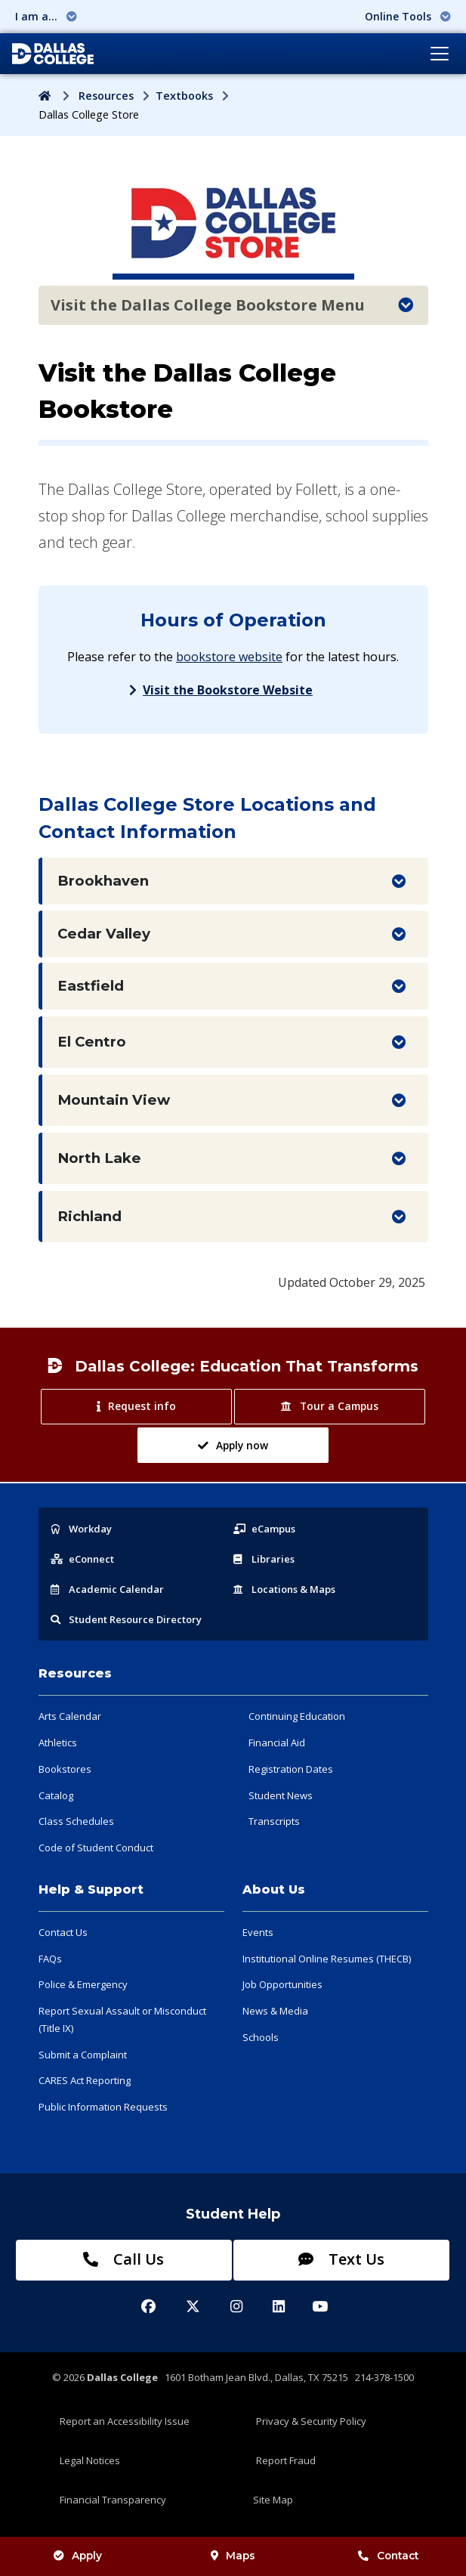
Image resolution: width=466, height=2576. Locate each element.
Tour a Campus (329, 1406)
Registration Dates (290, 1769)
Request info (136, 1406)
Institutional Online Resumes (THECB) (326, 1958)
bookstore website (229, 656)
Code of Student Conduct (96, 1847)
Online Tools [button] (408, 16)
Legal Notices (90, 2460)
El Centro (91, 1041)
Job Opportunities (282, 1984)
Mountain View (113, 1100)
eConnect (82, 1559)
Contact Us (63, 1932)
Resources (106, 95)
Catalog (56, 1795)
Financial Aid (276, 1742)
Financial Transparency (113, 2499)
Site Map (273, 2499)
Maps (233, 2556)
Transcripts (274, 1821)
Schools (260, 2037)
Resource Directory (126, 1619)
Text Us (341, 2259)
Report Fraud (286, 2460)
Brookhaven (103, 880)
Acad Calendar (107, 1589)
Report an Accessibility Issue (125, 2421)
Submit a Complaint (83, 2054)
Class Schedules (76, 1821)
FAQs (50, 1958)
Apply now (233, 1445)
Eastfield (90, 985)
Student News (280, 1795)
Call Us (123, 2259)
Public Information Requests (103, 2107)
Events (257, 1932)
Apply (78, 2556)
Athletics (58, 1742)
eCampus (264, 1528)
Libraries (264, 1559)
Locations (284, 1589)
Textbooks (184, 95)
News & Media (275, 2011)
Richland (89, 1216)
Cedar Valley (103, 933)
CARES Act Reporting (85, 2080)
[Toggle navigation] (439, 53)
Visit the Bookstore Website (228, 690)
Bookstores (65, 1769)
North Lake (99, 1158)
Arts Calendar (70, 1716)
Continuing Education (296, 1716)
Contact (388, 2556)
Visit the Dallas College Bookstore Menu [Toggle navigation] (232, 305)
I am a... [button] (46, 16)
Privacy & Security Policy (311, 2421)
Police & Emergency (83, 1984)
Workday (81, 1528)
